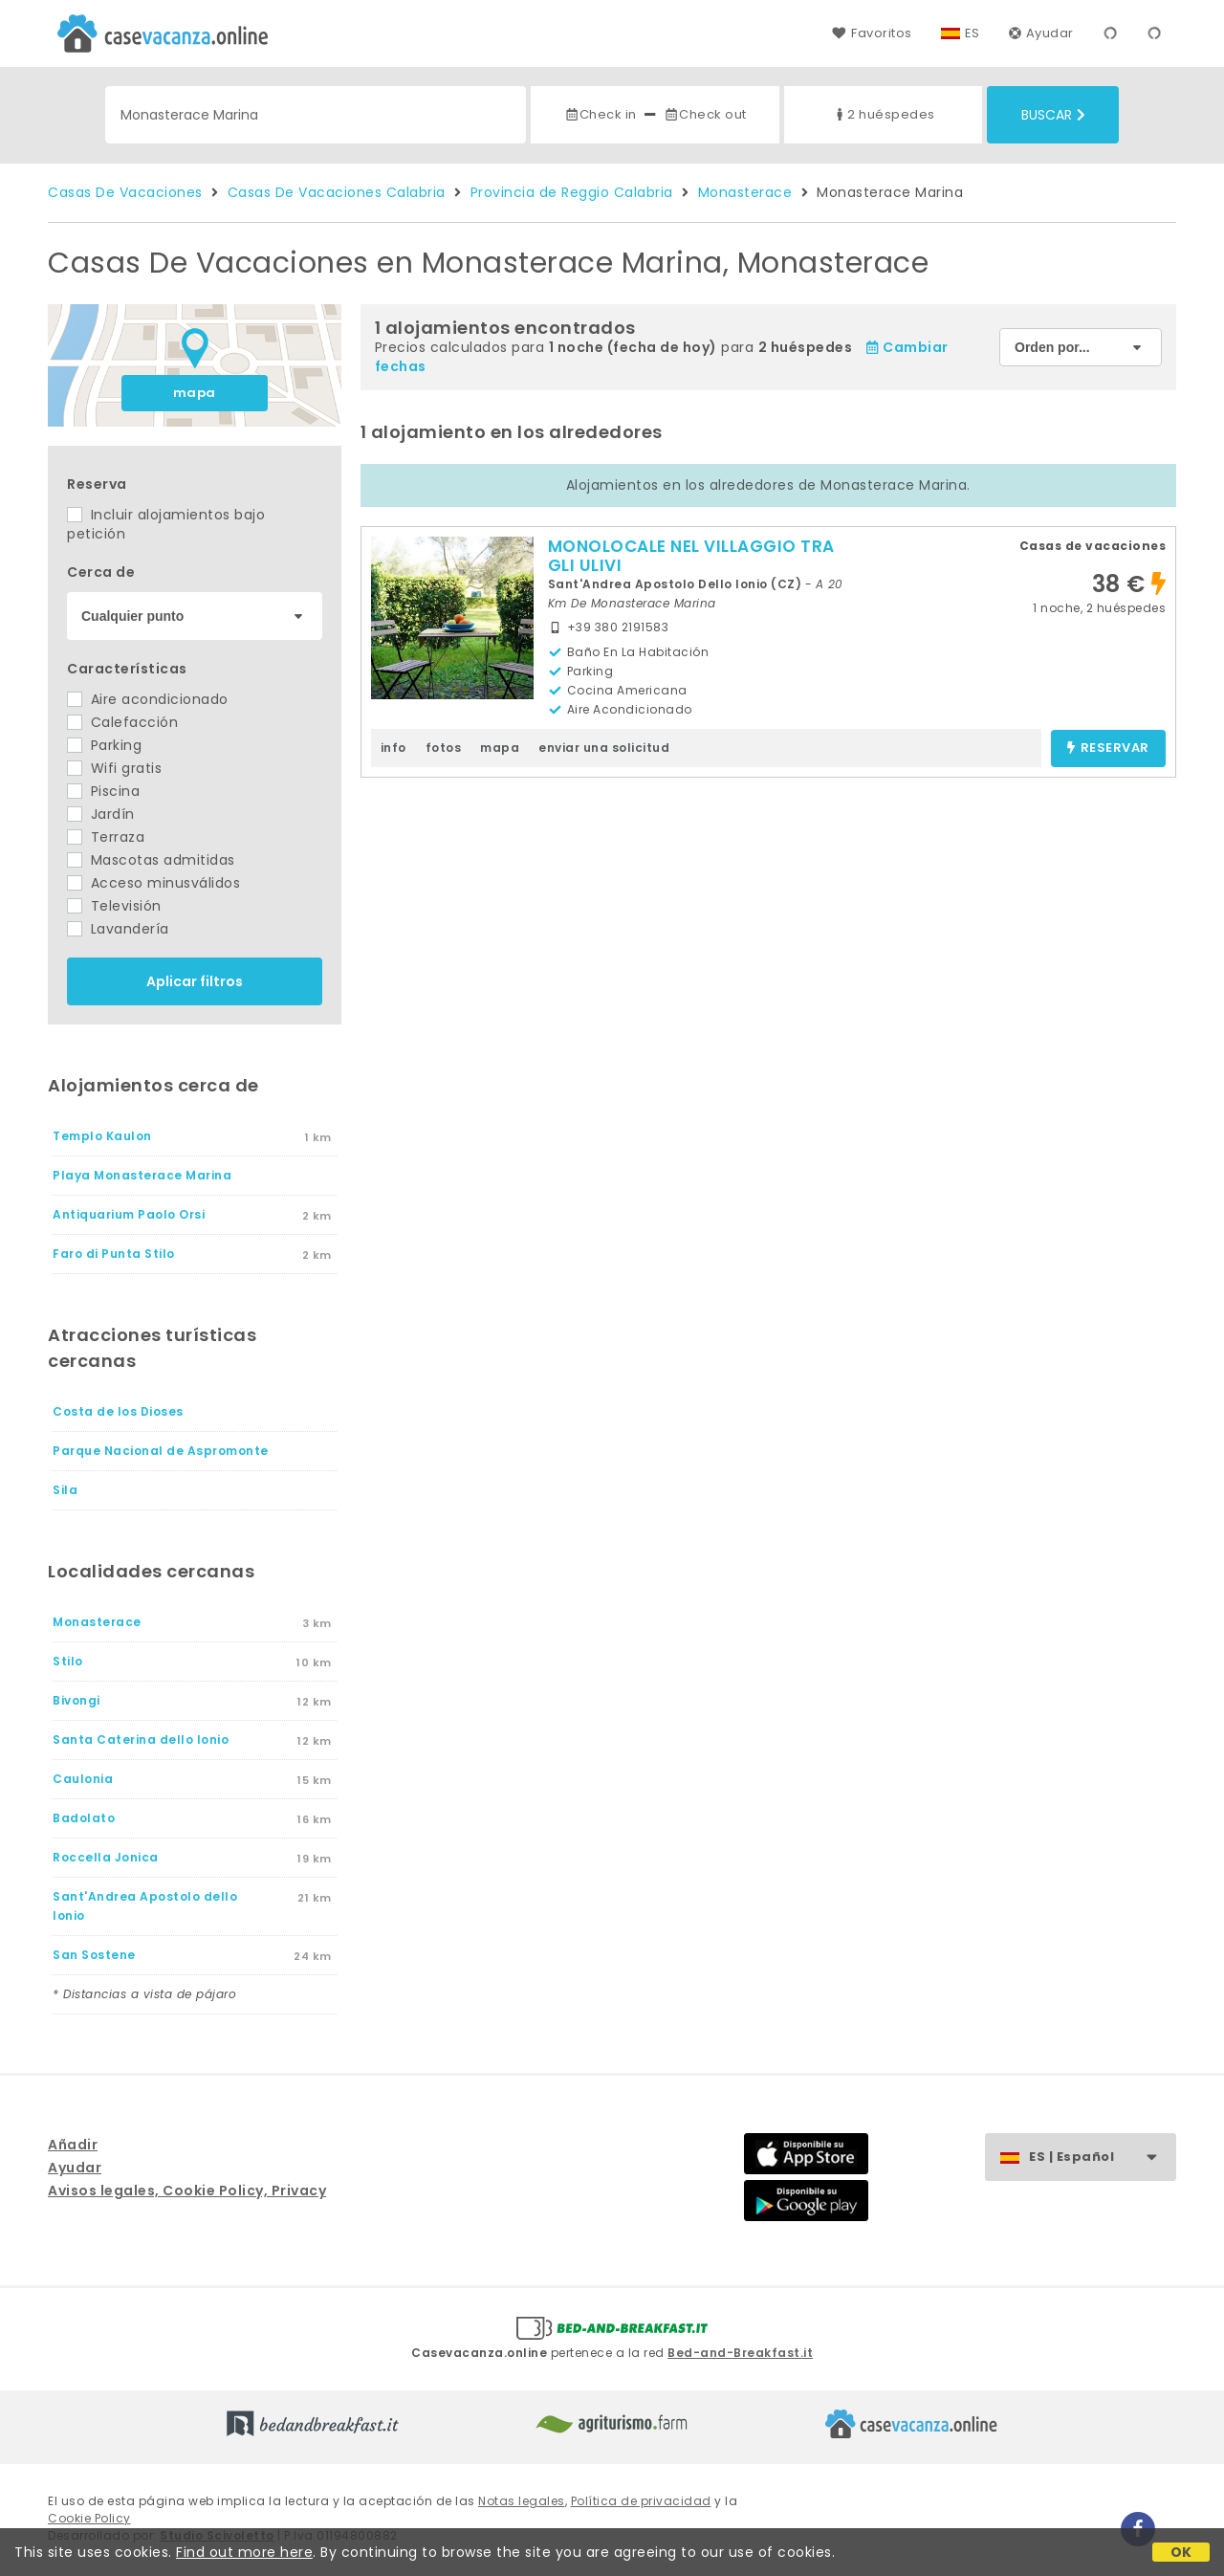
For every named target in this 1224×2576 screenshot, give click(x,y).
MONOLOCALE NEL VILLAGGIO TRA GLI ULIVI (691, 556)
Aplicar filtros (194, 981)
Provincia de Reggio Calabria (571, 192)
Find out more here (244, 2552)
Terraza (105, 837)
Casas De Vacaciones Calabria (337, 192)
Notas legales (521, 2501)
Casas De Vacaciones (125, 192)
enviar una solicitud (603, 747)
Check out (705, 114)
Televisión (114, 905)
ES (972, 33)
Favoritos (871, 33)
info (393, 747)
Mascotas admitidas (151, 860)
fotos (444, 747)
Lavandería (118, 928)
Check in (600, 114)
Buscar (1053, 114)
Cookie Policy (89, 2518)
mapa (194, 393)
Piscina (103, 791)
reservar (1107, 748)
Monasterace (745, 192)
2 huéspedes (883, 114)
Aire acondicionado (148, 699)
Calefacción (122, 722)
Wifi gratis (114, 768)
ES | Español (1102, 2157)
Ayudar (1041, 33)
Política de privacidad (641, 2501)
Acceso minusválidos (153, 882)
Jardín (101, 814)
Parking (104, 745)
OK (1181, 2552)
